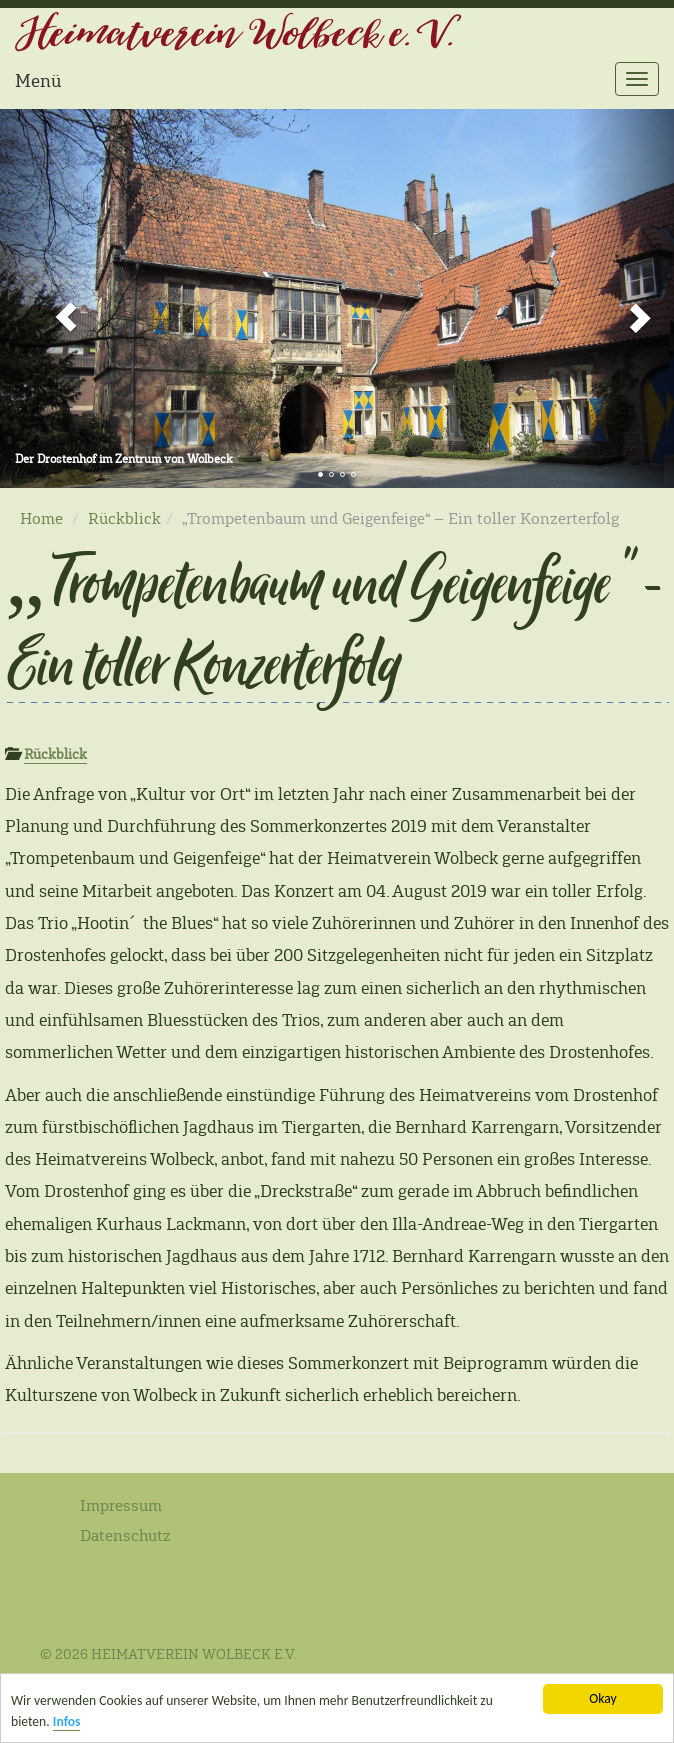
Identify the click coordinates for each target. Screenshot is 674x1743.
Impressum (121, 1505)
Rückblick (124, 518)
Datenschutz (125, 1535)
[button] (50, 298)
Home (41, 518)
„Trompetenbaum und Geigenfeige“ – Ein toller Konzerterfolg (332, 621)
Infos (67, 1723)
